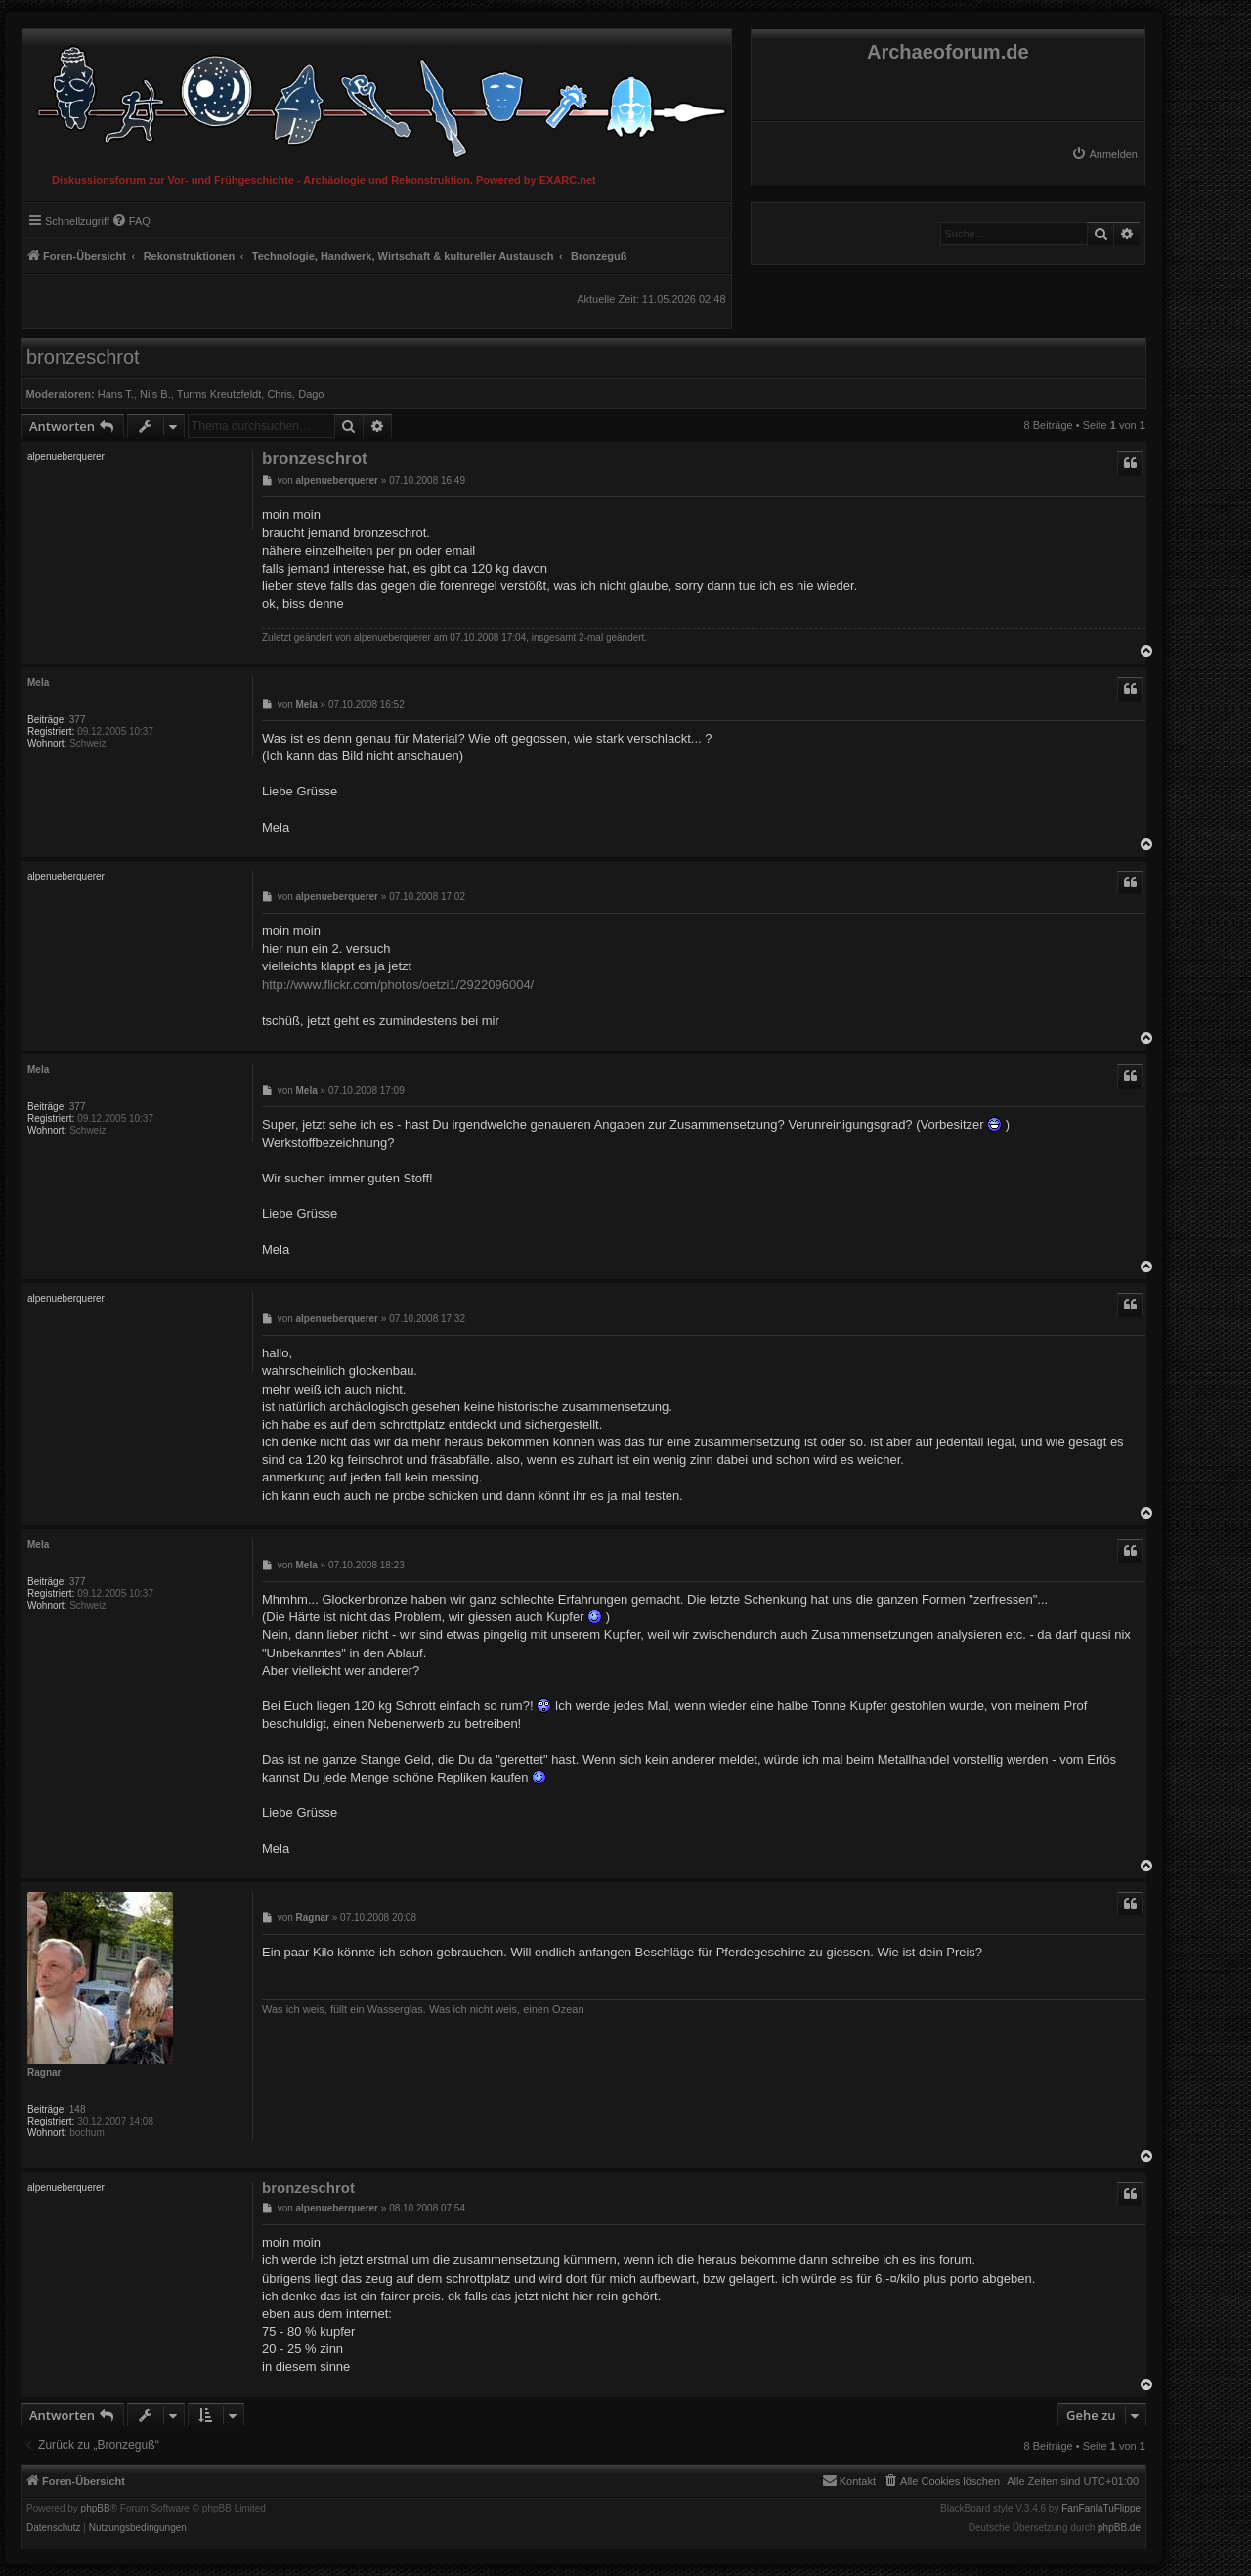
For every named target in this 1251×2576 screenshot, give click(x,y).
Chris (279, 394)
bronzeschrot (83, 356)
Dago (311, 394)
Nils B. (155, 394)
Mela (38, 682)
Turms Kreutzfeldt (219, 394)
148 (77, 2109)
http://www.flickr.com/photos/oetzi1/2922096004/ (398, 984)
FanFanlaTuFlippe (1101, 2508)
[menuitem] (1104, 154)
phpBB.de (1119, 2528)
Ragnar (44, 2072)
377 (77, 719)
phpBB (95, 2508)
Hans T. (116, 394)
